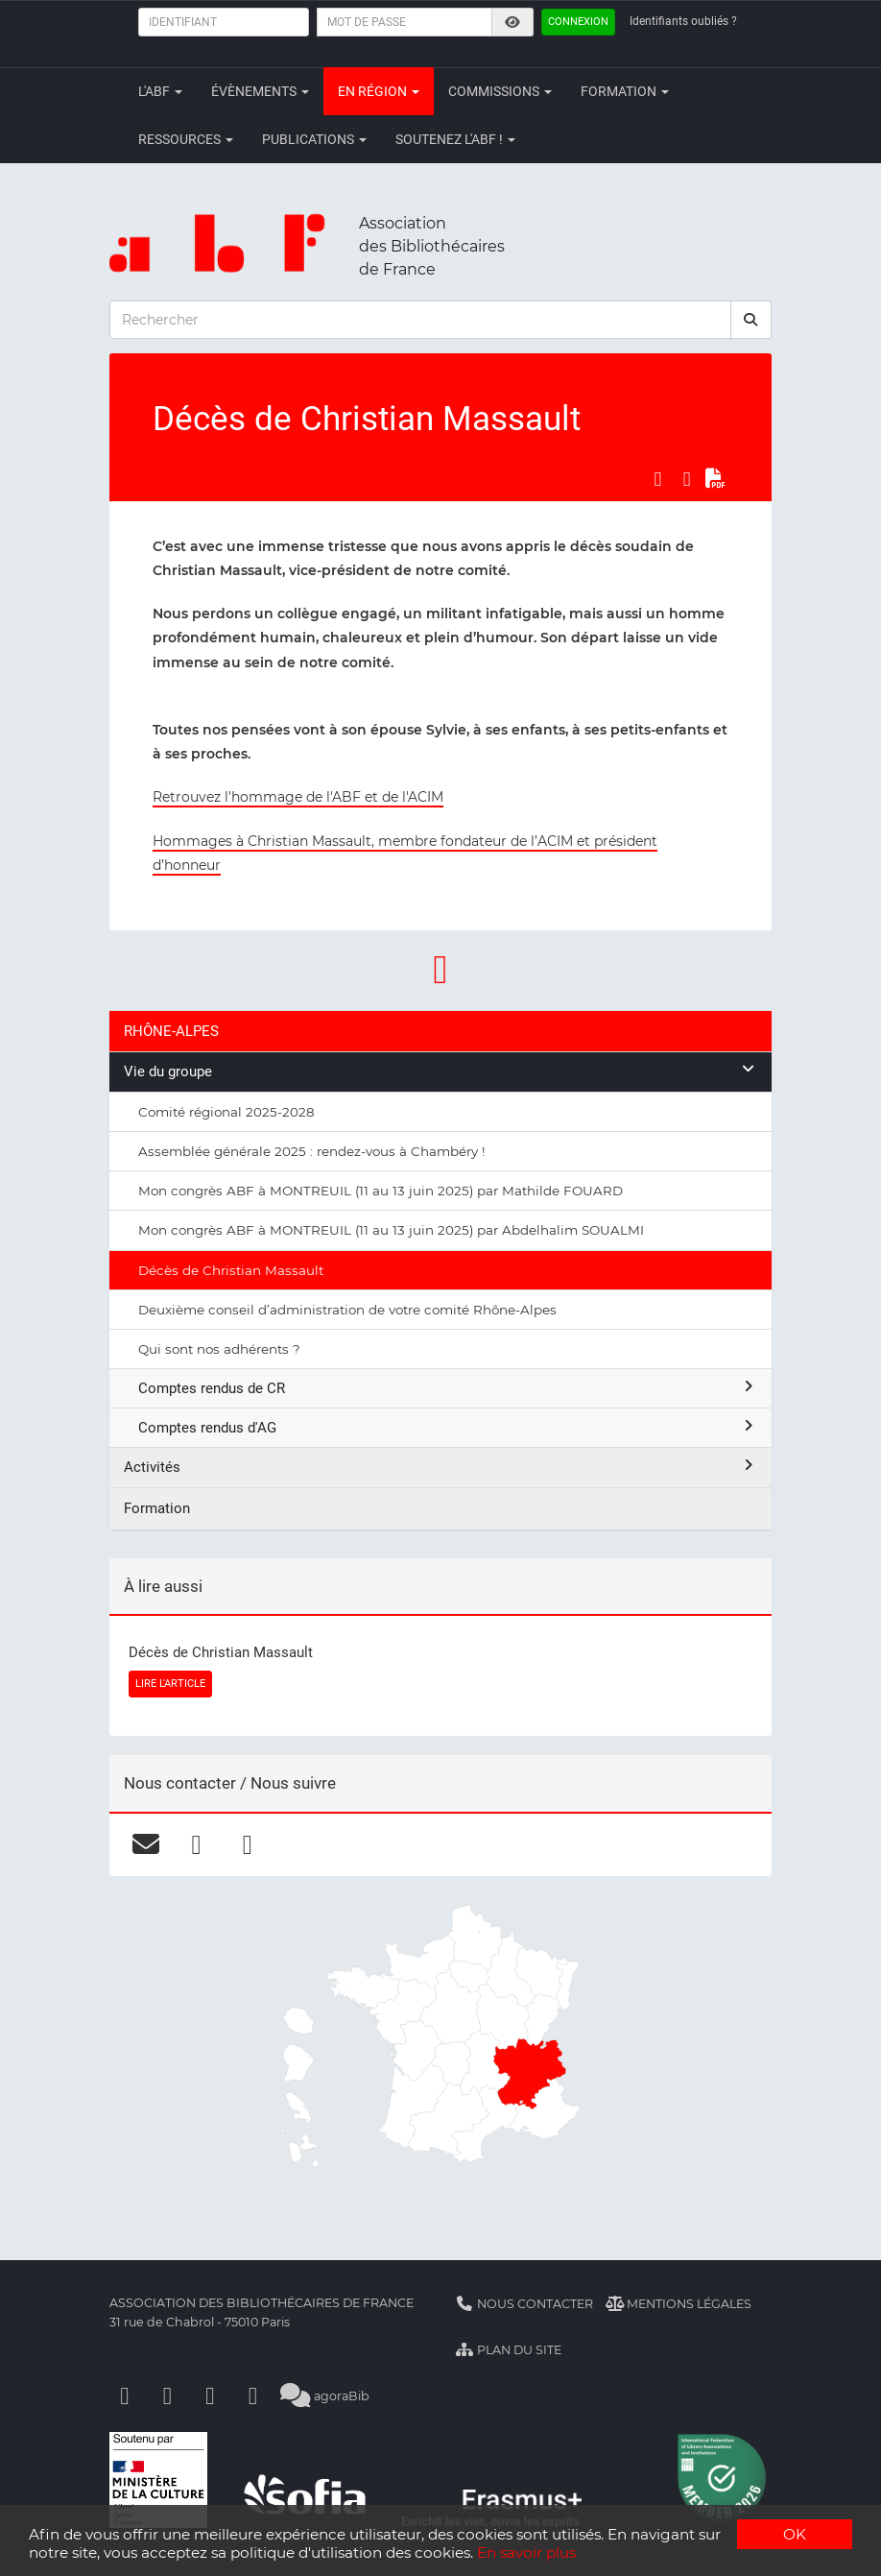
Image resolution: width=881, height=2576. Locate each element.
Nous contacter (524, 2304)
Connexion (578, 21)
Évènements (260, 91)
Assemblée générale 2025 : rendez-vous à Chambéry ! (312, 1151)
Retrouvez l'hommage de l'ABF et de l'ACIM (298, 797)
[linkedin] (247, 1844)
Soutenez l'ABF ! (455, 139)
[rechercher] (751, 320)
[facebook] (196, 1844)
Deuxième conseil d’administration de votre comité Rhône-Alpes (347, 1309)
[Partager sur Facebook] (657, 479)
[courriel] (145, 1844)
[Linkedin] (168, 2396)
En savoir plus (526, 2552)
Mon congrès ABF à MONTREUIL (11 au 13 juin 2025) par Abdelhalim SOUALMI (391, 1230)
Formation (625, 91)
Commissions (500, 91)
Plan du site (508, 2350)
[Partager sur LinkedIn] (687, 479)
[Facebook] (124, 2396)
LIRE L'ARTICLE (170, 1683)
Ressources (185, 139)
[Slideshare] (253, 2396)
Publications (314, 139)
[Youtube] (210, 2396)
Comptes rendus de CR (447, 1388)
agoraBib (324, 2396)
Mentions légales (679, 2304)
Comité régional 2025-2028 (226, 1111)
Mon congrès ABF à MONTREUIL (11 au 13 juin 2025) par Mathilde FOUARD (380, 1190)
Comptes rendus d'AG (447, 1427)
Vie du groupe (440, 1071)
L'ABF (160, 91)
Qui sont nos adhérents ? (219, 1349)
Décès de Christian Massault (230, 1270)
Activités (440, 1466)
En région (378, 91)
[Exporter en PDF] (715, 479)
